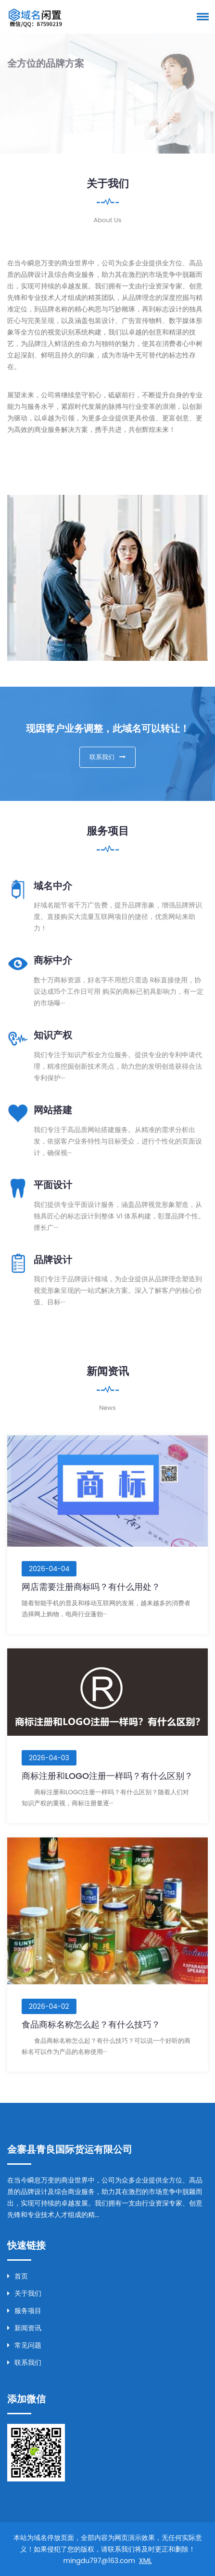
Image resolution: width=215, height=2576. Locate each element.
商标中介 (53, 960)
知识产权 (53, 1035)
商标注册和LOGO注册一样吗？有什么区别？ (107, 1776)
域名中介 (53, 886)
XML (145, 2560)
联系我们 (107, 757)
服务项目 (24, 2310)
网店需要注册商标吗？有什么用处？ (91, 1587)
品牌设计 (53, 1259)
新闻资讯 (24, 2328)
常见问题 (24, 2345)
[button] (201, 16)
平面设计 (53, 1185)
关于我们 (24, 2293)
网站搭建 (53, 1110)
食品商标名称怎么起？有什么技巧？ (91, 2024)
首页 (17, 2276)
